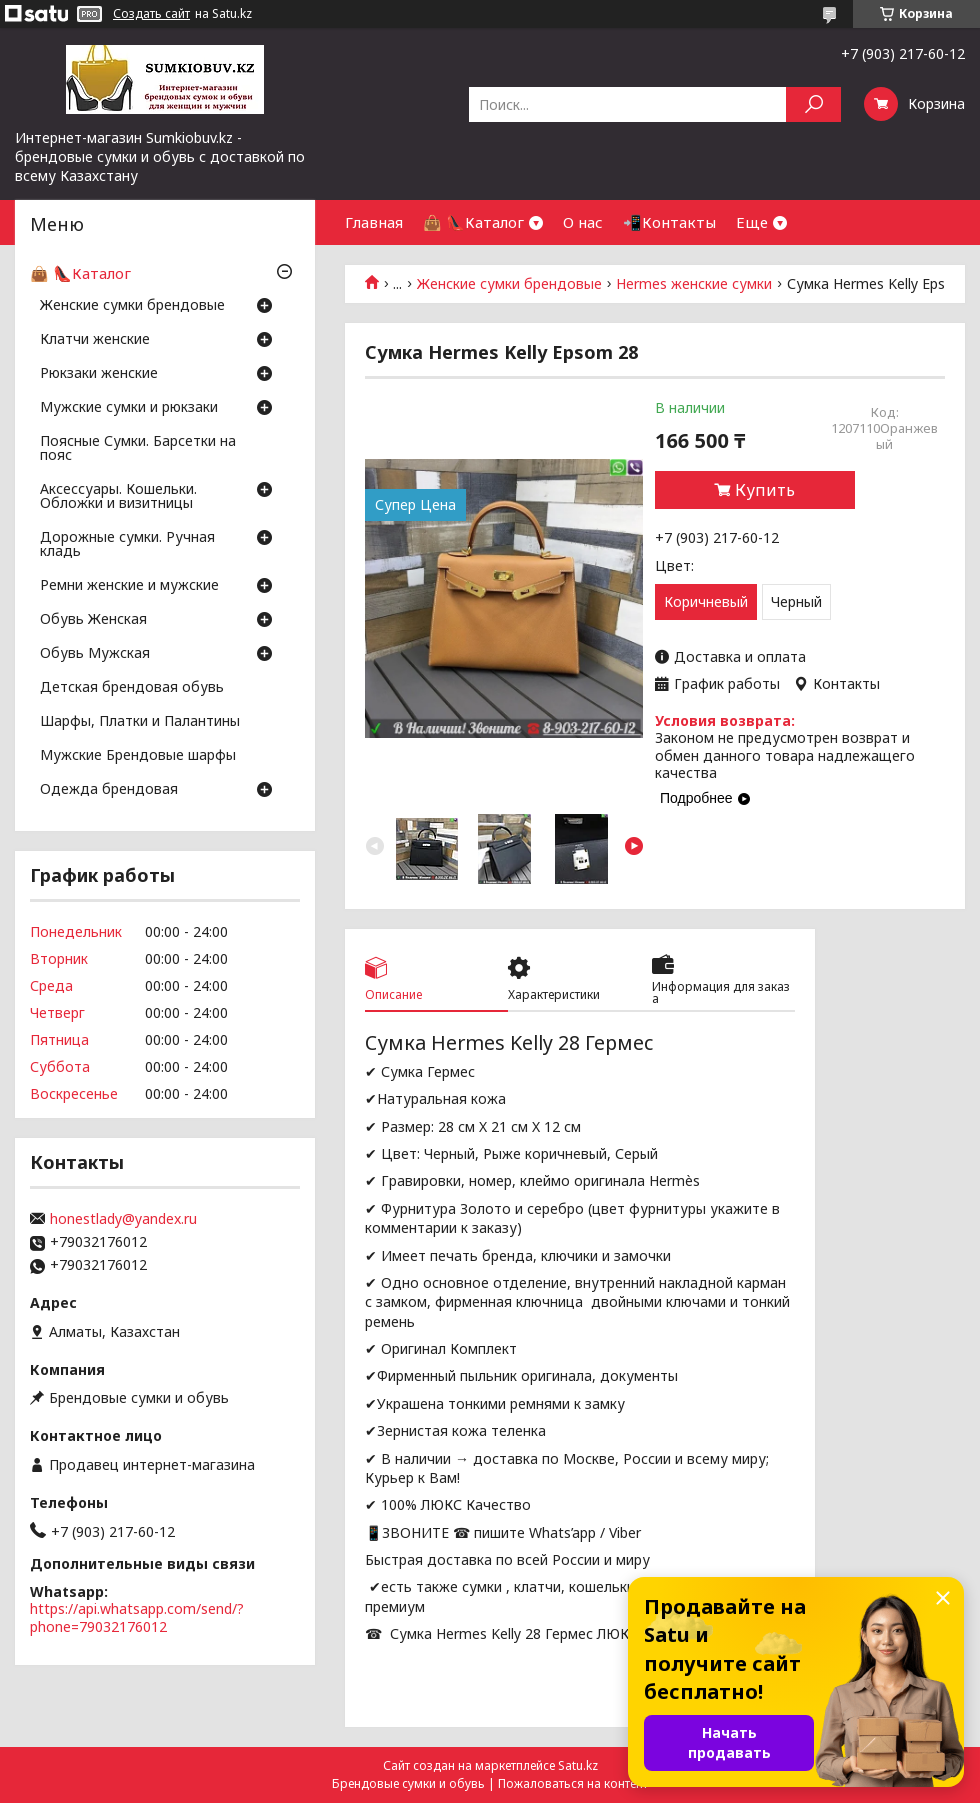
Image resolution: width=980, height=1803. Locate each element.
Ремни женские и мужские (129, 586)
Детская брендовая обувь (132, 688)
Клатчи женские (95, 340)
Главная (374, 222)
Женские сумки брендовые (509, 284)
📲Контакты (669, 222)
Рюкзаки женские (99, 374)
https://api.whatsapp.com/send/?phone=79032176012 (137, 1617)
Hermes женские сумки (694, 284)
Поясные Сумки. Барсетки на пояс (138, 449)
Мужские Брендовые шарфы (138, 756)
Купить (765, 490)
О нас (583, 222)
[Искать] (813, 104)
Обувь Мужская (95, 654)
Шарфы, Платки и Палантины (140, 722)
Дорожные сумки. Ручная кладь (127, 545)
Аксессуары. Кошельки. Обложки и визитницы (118, 497)
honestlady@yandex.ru (123, 1219)
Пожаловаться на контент (573, 1783)
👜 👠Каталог (473, 222)
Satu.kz (578, 1765)
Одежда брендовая (109, 790)
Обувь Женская (93, 620)
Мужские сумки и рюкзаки (129, 408)
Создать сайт (151, 14)
